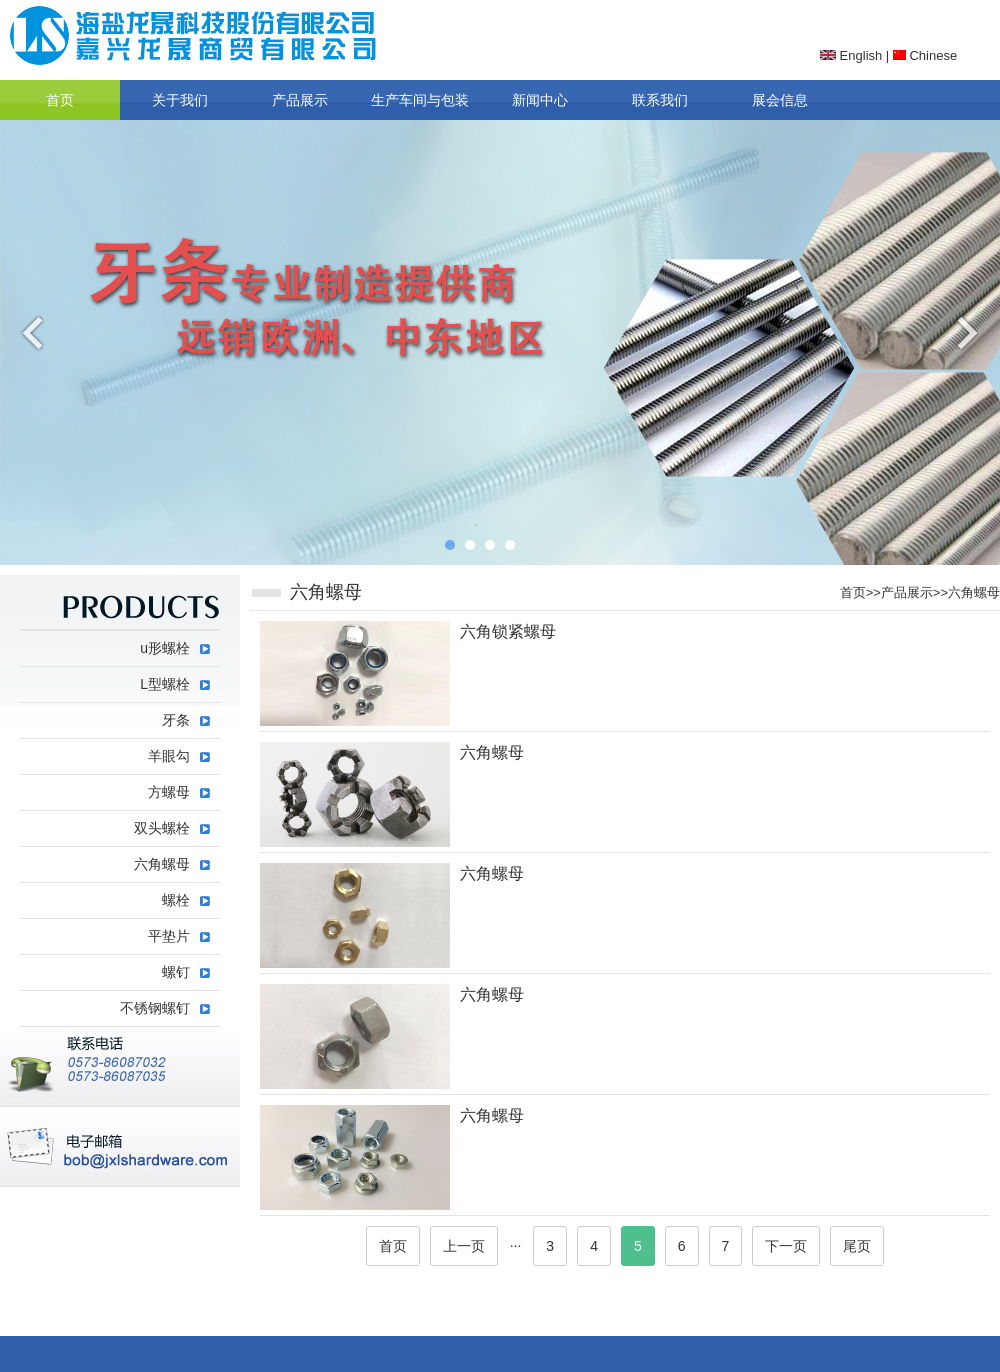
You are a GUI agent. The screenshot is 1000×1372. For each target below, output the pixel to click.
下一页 (786, 1246)
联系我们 (660, 100)
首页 (60, 100)
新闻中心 (540, 100)
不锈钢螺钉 (155, 1008)
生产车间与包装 (420, 100)
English (851, 55)
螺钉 (176, 972)
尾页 (857, 1246)
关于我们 (180, 100)
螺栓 (176, 900)
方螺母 (169, 792)
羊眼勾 (169, 756)
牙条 (176, 720)
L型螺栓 (165, 684)
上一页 (464, 1246)
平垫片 (169, 936)
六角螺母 (974, 592)
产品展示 (300, 100)
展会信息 (780, 100)
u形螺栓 (165, 648)
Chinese (925, 55)
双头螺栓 (162, 828)
